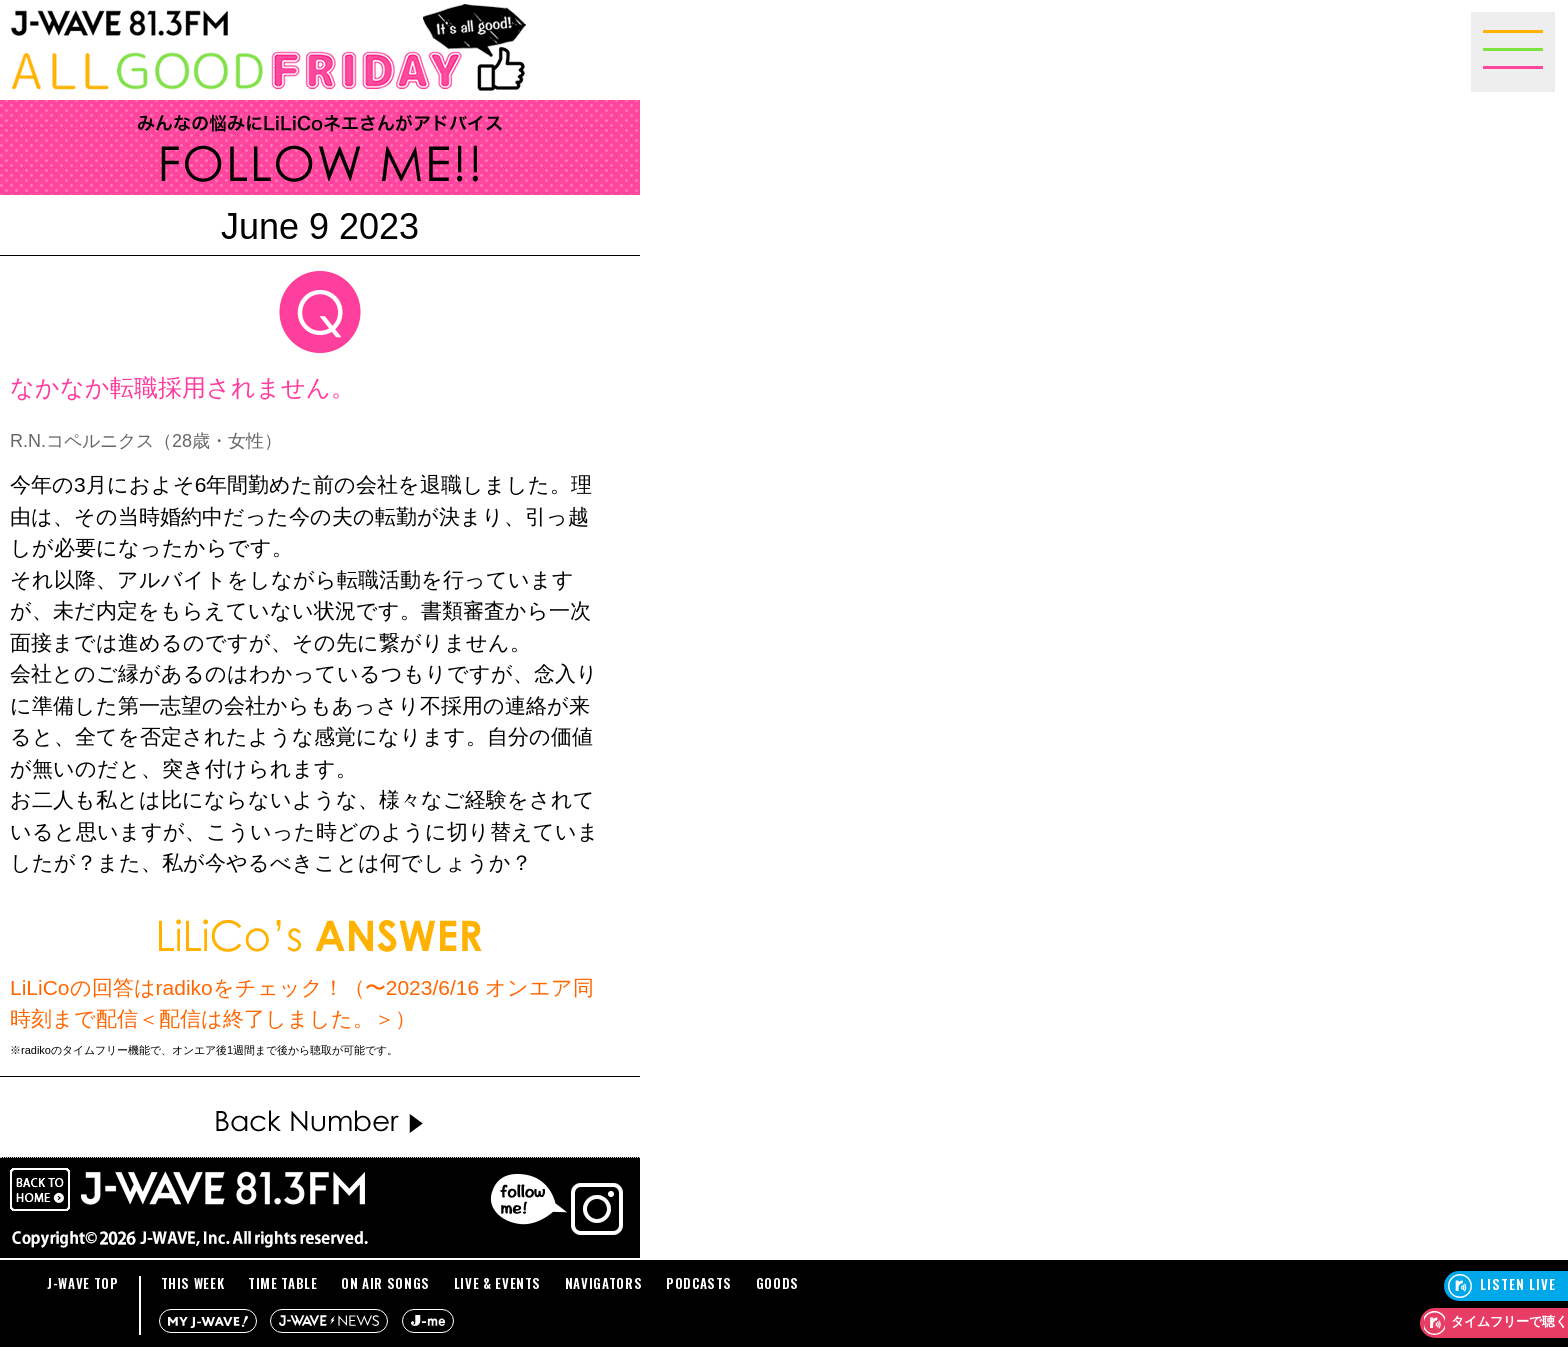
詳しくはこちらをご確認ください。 (486, 1050)
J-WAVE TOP (83, 1283)
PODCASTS (699, 1283)
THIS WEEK (193, 1283)
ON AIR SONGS (385, 1283)
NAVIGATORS (604, 1283)
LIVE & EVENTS (497, 1283)
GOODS (777, 1283)
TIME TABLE (283, 1283)
